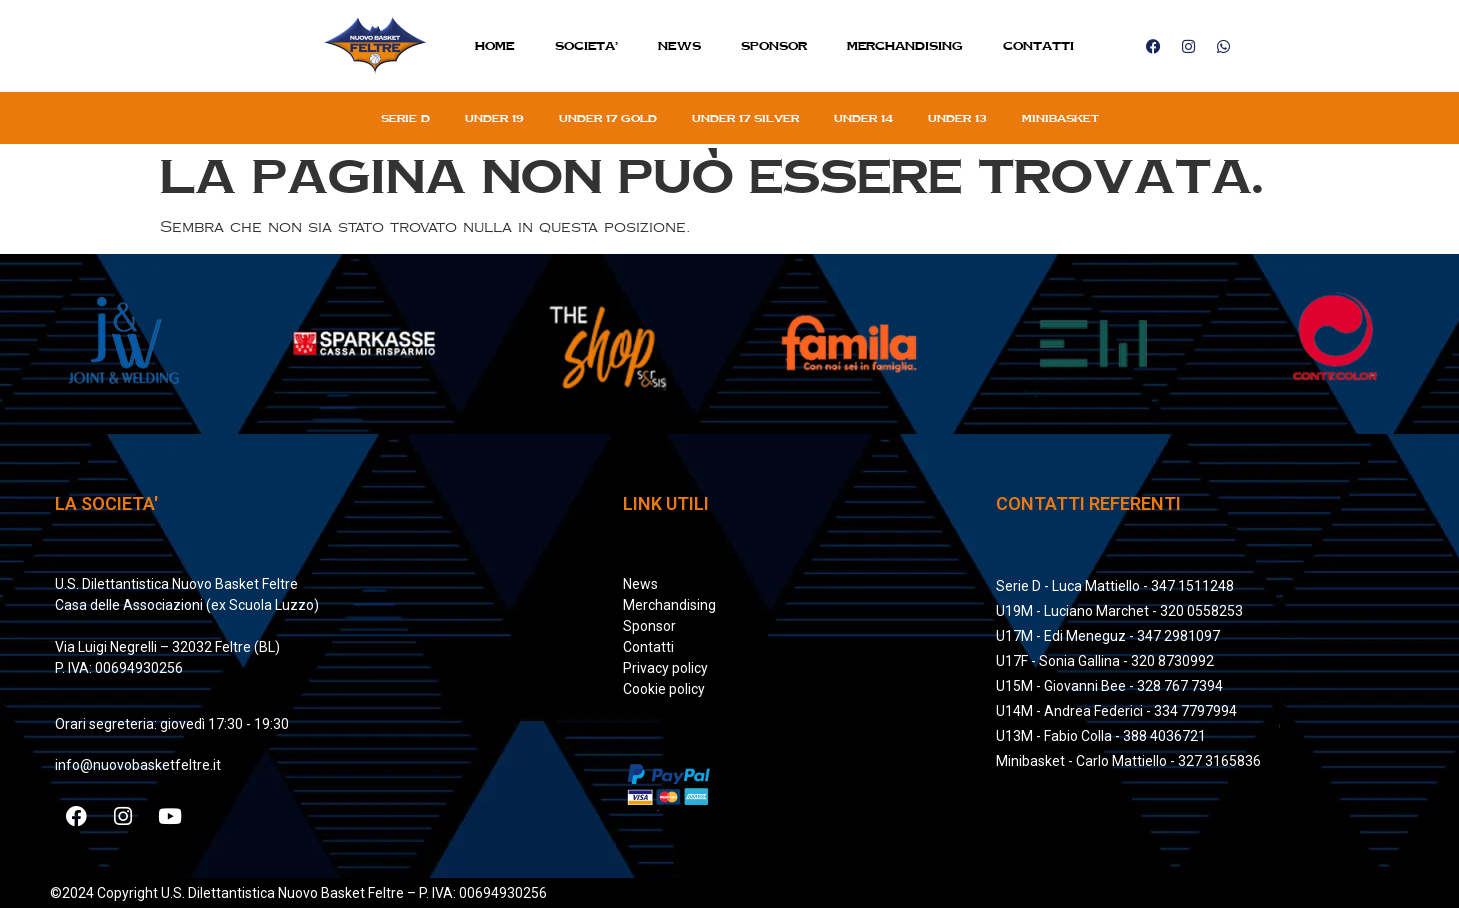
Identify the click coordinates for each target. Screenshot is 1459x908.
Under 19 (494, 118)
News (679, 45)
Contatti (1038, 45)
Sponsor (774, 45)
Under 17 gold (608, 118)
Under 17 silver (745, 118)
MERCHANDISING (905, 45)
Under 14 (863, 118)
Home (495, 45)
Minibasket (1060, 118)
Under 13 (957, 118)
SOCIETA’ (586, 45)
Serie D (405, 118)
